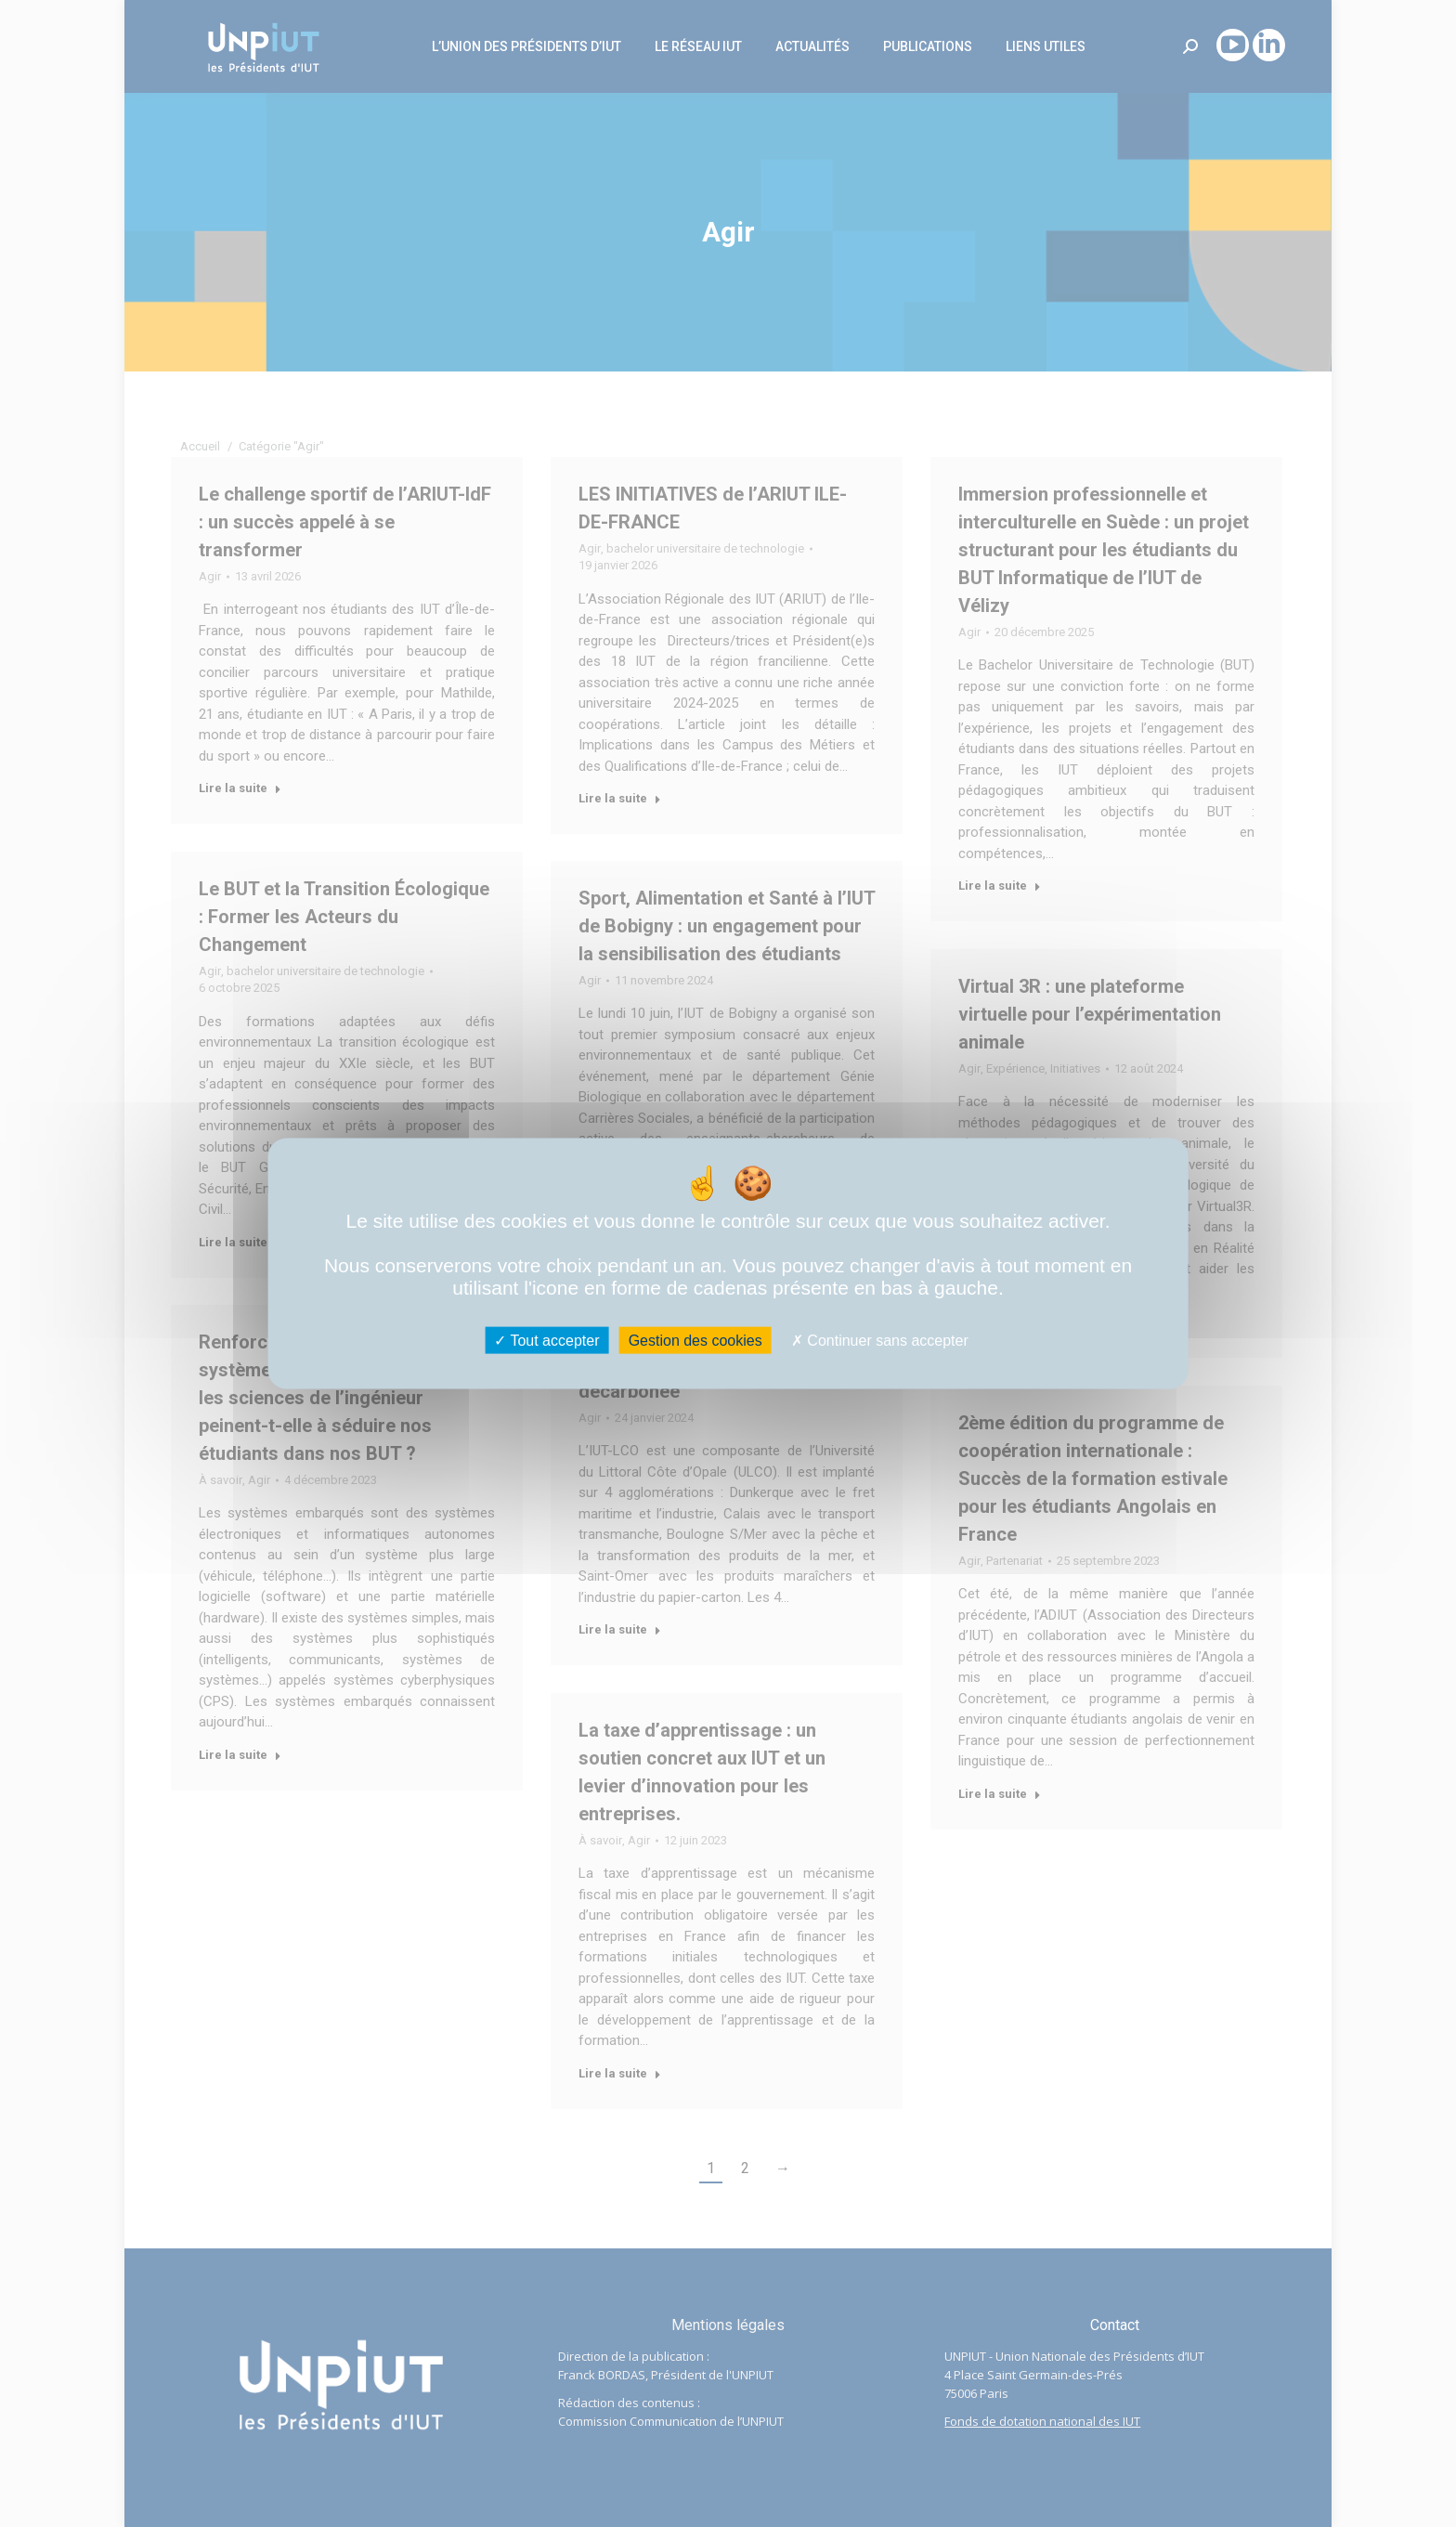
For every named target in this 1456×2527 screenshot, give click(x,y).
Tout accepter (546, 1340)
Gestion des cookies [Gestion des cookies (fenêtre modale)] (695, 1340)
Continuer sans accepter (879, 1340)
